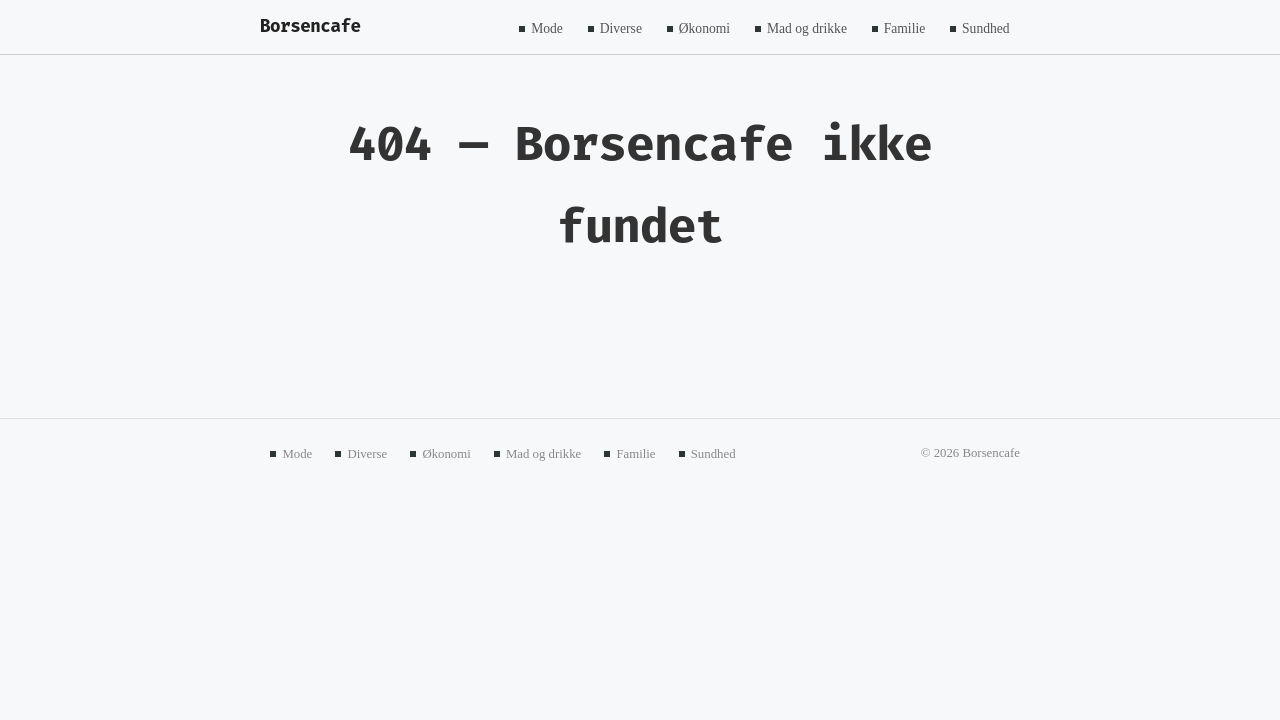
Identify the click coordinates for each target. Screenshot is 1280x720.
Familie (905, 27)
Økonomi (704, 27)
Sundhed (986, 27)
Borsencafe (310, 26)
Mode (547, 27)
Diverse (621, 27)
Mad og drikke (807, 27)
